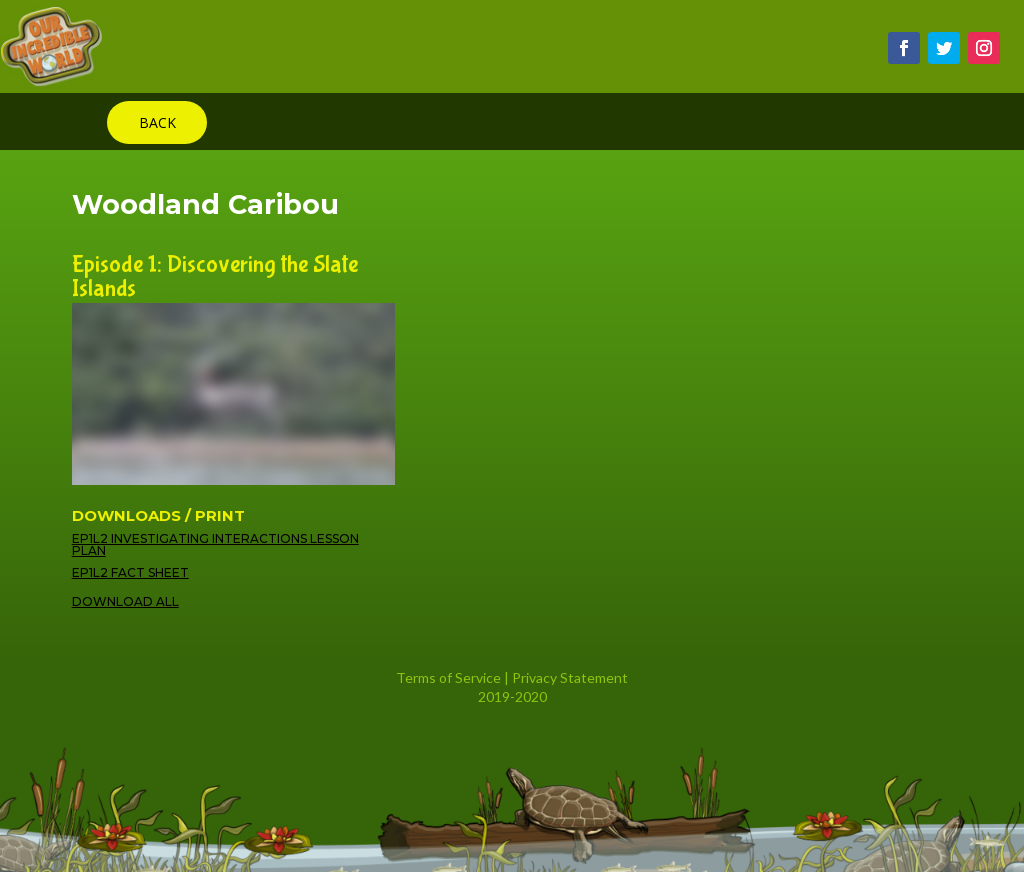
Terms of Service (448, 677)
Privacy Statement (570, 677)
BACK (157, 122)
